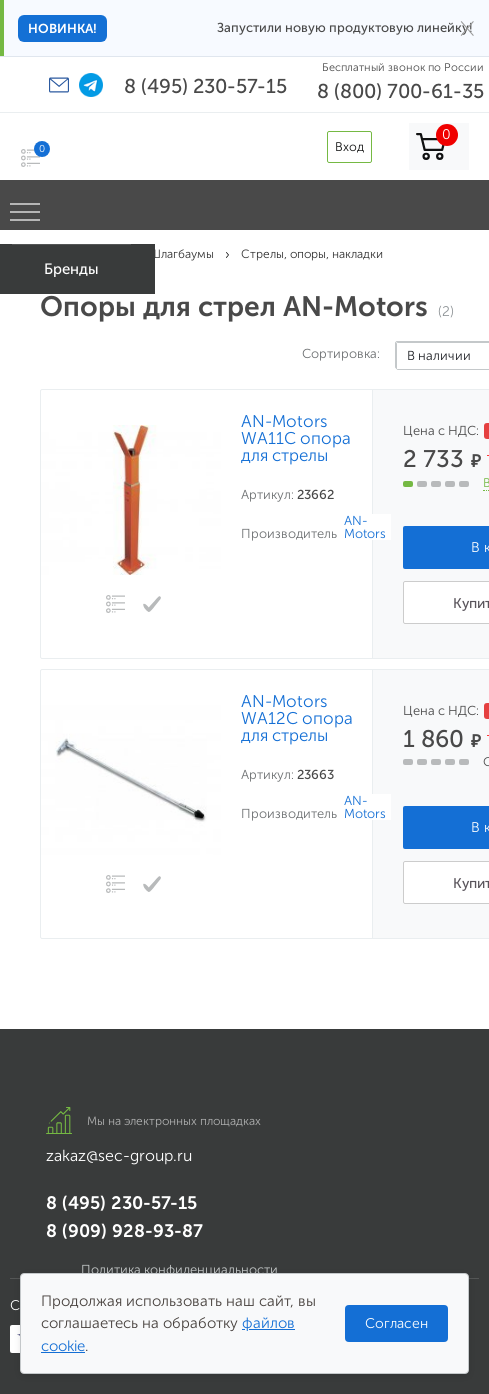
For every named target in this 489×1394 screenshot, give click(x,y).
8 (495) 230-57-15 (205, 86)
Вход (349, 146)
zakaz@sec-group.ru (119, 1155)
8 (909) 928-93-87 (124, 1231)
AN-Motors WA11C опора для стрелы (296, 438)
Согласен (396, 1323)
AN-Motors (365, 527)
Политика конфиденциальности (179, 1269)
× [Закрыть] (467, 28)
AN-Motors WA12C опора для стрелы (297, 718)
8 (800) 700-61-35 (400, 91)
